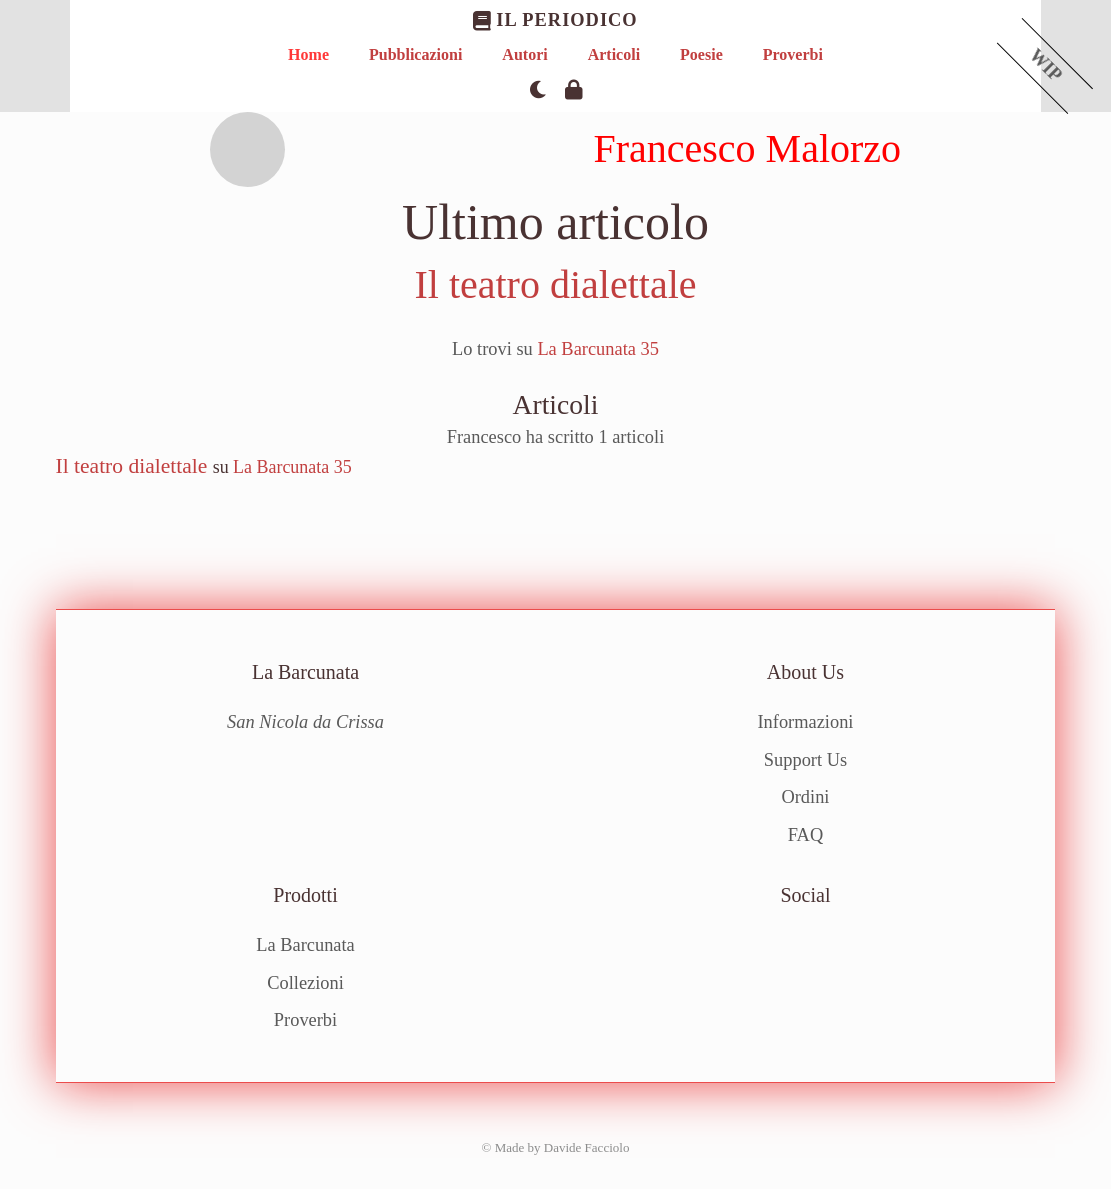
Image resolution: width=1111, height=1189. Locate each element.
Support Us (805, 760)
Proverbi (793, 54)
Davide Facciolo (587, 1147)
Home (308, 54)
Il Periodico (555, 20)
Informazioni (805, 722)
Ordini (805, 797)
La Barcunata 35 (598, 349)
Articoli (614, 54)
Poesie (701, 54)
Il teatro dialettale (555, 284)
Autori (524, 54)
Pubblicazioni (415, 54)
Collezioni (305, 983)
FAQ (805, 835)
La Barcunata (305, 945)
